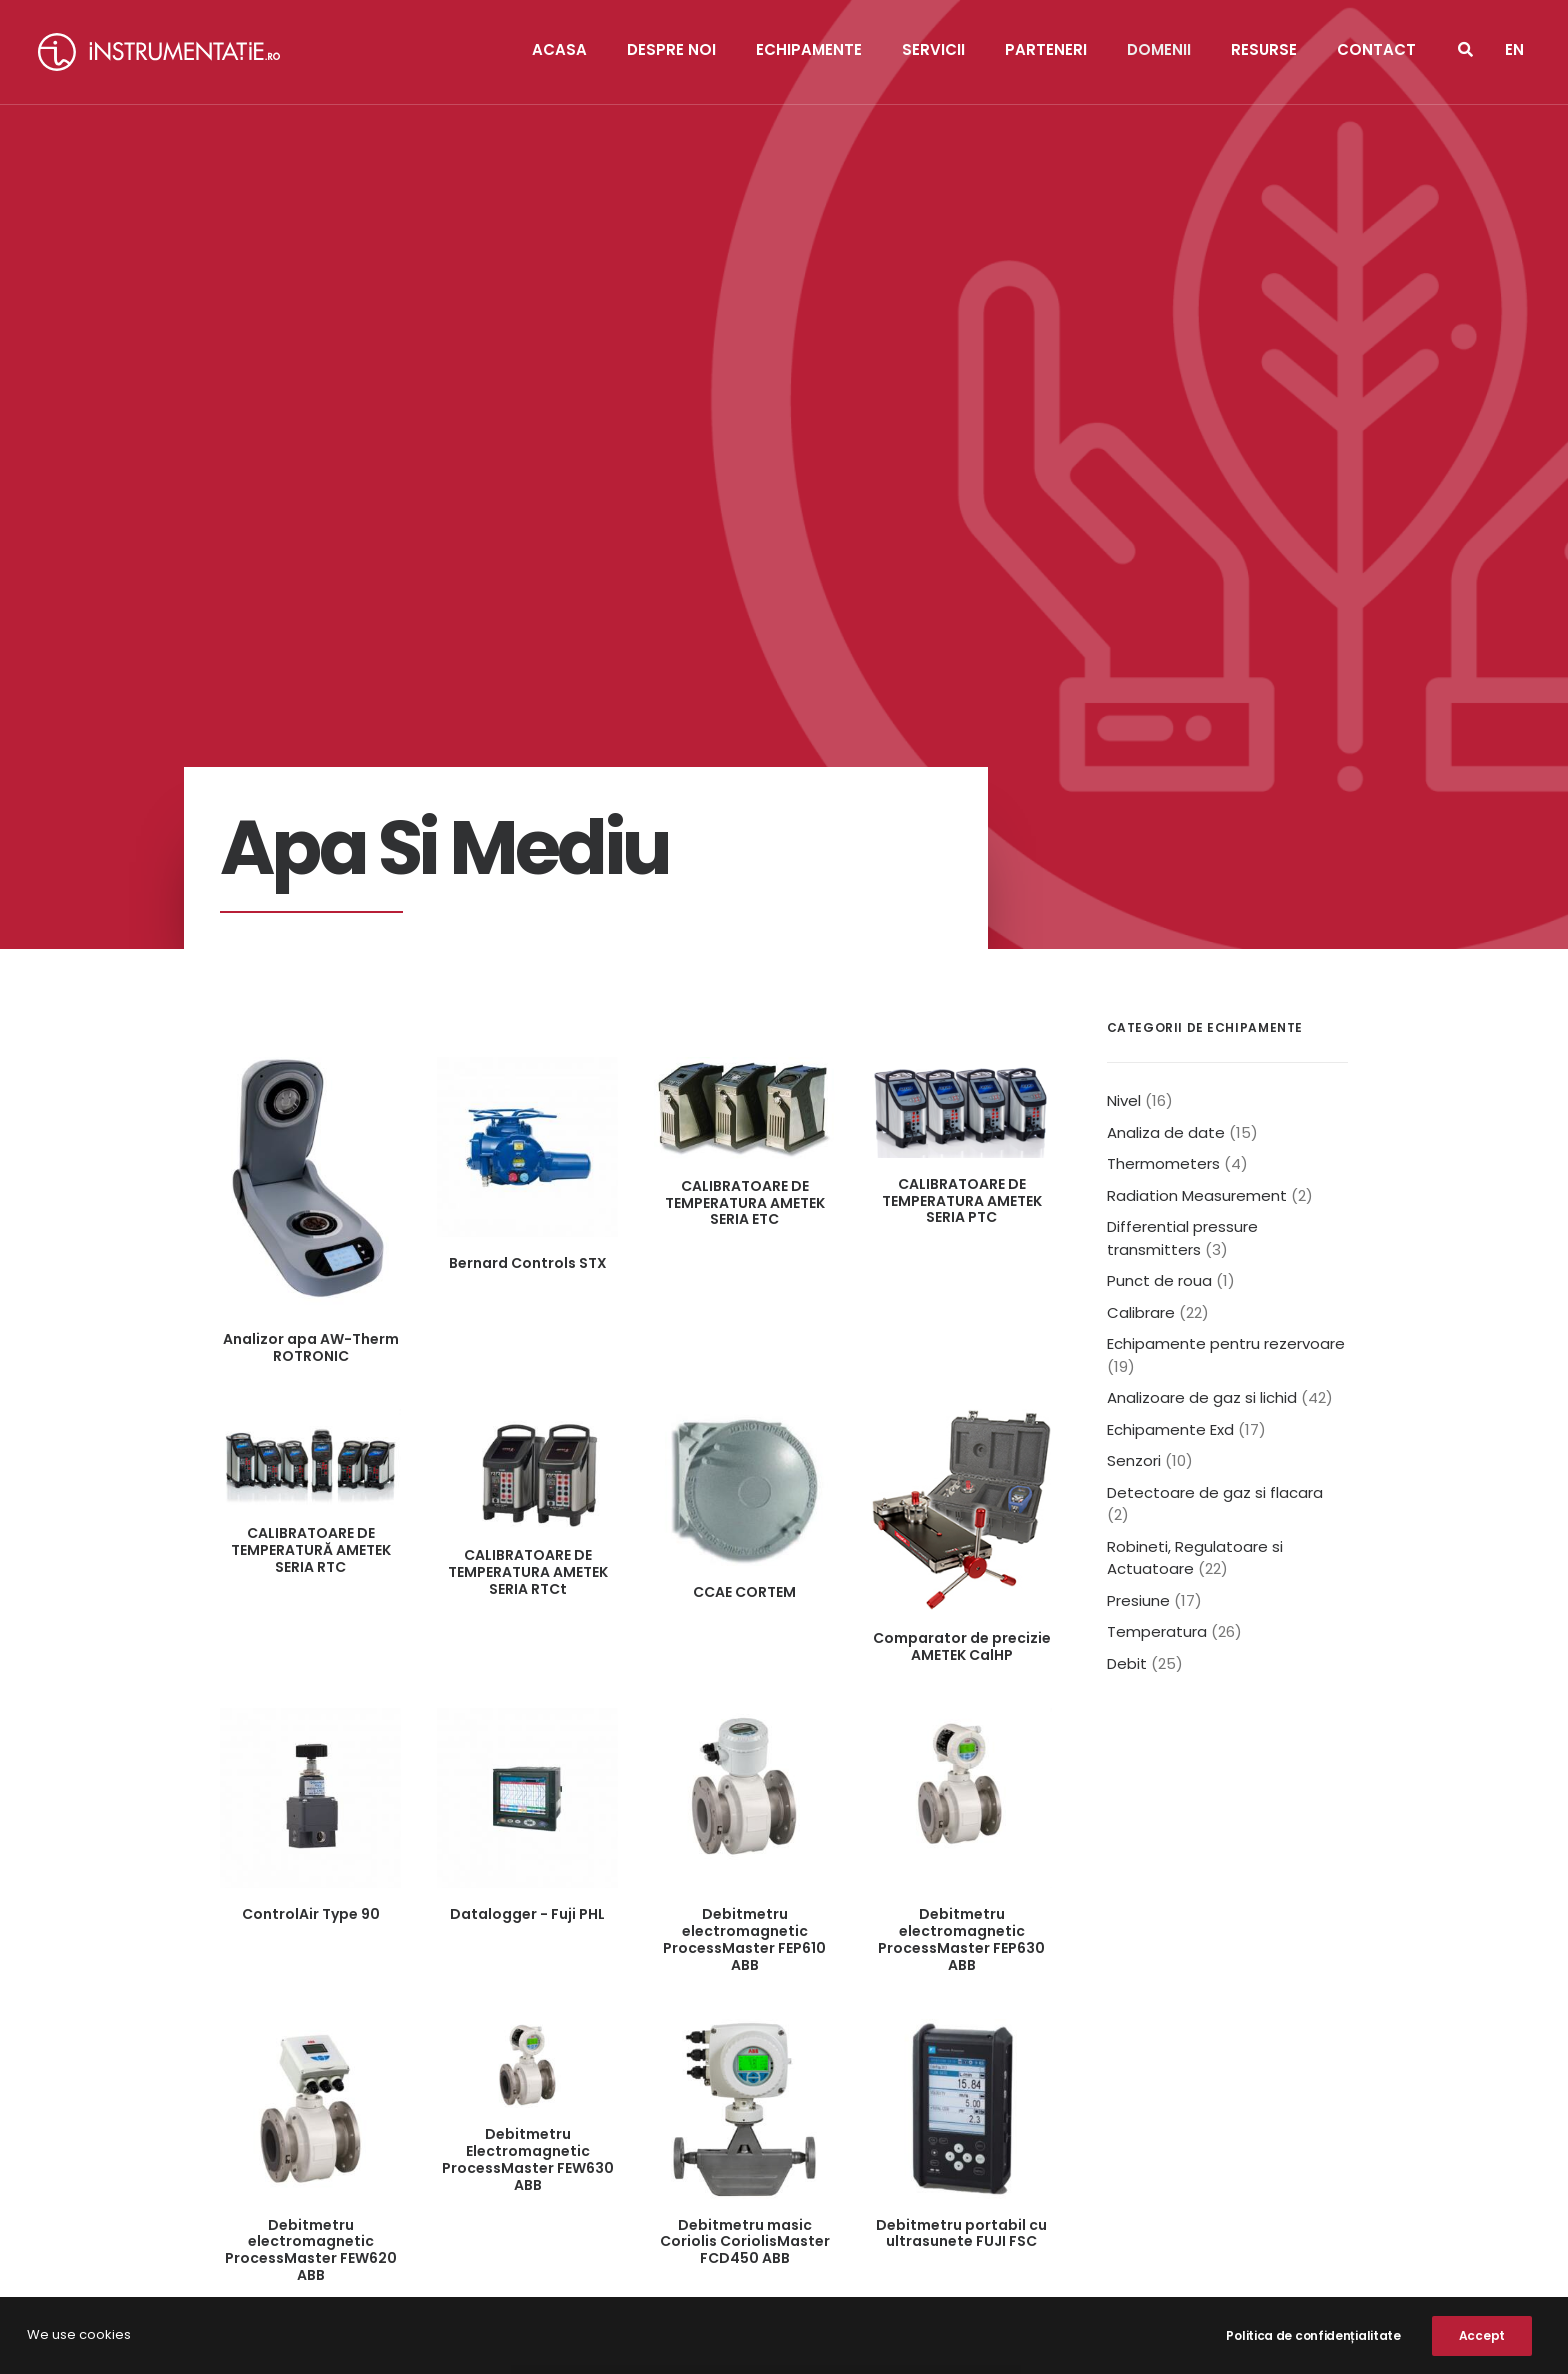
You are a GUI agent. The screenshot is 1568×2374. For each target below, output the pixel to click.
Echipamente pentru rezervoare (1226, 825)
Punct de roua (1159, 762)
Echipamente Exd (1170, 911)
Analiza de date (1166, 614)
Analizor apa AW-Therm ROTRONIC (311, 829)
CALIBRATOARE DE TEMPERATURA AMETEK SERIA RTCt (528, 1054)
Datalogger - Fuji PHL (527, 1396)
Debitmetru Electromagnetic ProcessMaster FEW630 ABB (528, 1641)
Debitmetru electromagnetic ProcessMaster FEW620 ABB (311, 1732)
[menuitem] (1514, 52)
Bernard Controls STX (528, 745)
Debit (1127, 1145)
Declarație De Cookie (914, 2245)
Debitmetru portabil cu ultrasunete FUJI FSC (961, 1715)
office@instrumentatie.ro (429, 2184)
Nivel (1124, 582)
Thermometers (1163, 645)
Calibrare (1141, 794)
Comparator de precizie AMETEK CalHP (962, 1128)
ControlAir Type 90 (311, 1396)
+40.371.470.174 (414, 2152)
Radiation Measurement (1197, 677)
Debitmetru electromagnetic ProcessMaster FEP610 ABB (744, 1421)
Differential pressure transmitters (1182, 720)
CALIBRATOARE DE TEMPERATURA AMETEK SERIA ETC (745, 685)
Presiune (1138, 1082)
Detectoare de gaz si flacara (1215, 974)
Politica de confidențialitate (684, 2245)
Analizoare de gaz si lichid (1202, 879)
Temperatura (1157, 1113)
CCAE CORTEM (744, 1074)
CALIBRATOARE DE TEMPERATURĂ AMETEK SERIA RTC (311, 1032)
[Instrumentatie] (159, 52)
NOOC (611, 2334)
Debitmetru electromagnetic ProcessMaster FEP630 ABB (961, 1421)
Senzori (1134, 942)
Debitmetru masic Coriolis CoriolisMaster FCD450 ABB (745, 1724)
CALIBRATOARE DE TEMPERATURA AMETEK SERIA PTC (962, 683)
